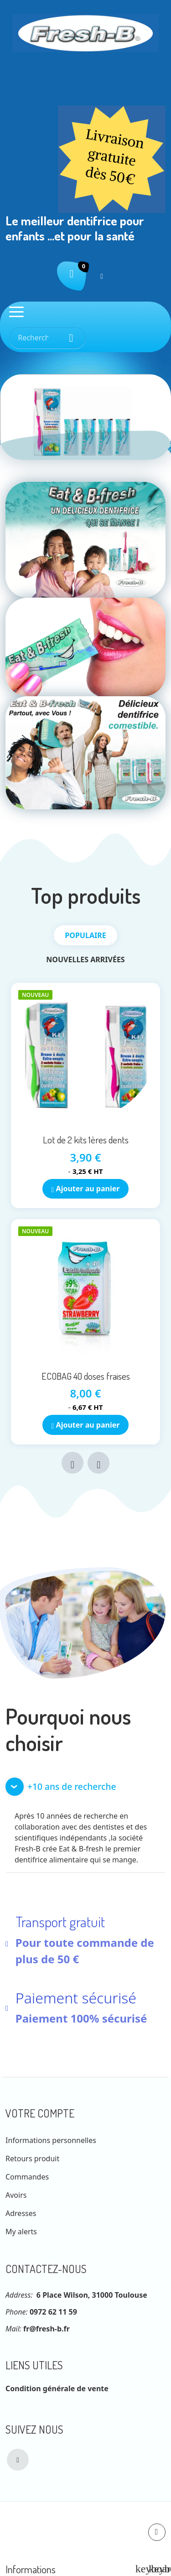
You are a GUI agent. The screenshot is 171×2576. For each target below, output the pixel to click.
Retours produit (32, 2159)
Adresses (20, 2213)
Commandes (27, 2177)
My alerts (21, 2232)
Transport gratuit (60, 1921)
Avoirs (15, 2195)
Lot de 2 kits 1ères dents (86, 1140)
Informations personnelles (50, 2140)
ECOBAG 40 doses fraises (85, 1376)
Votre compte (39, 2113)
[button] (85, 1786)
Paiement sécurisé (76, 1998)
